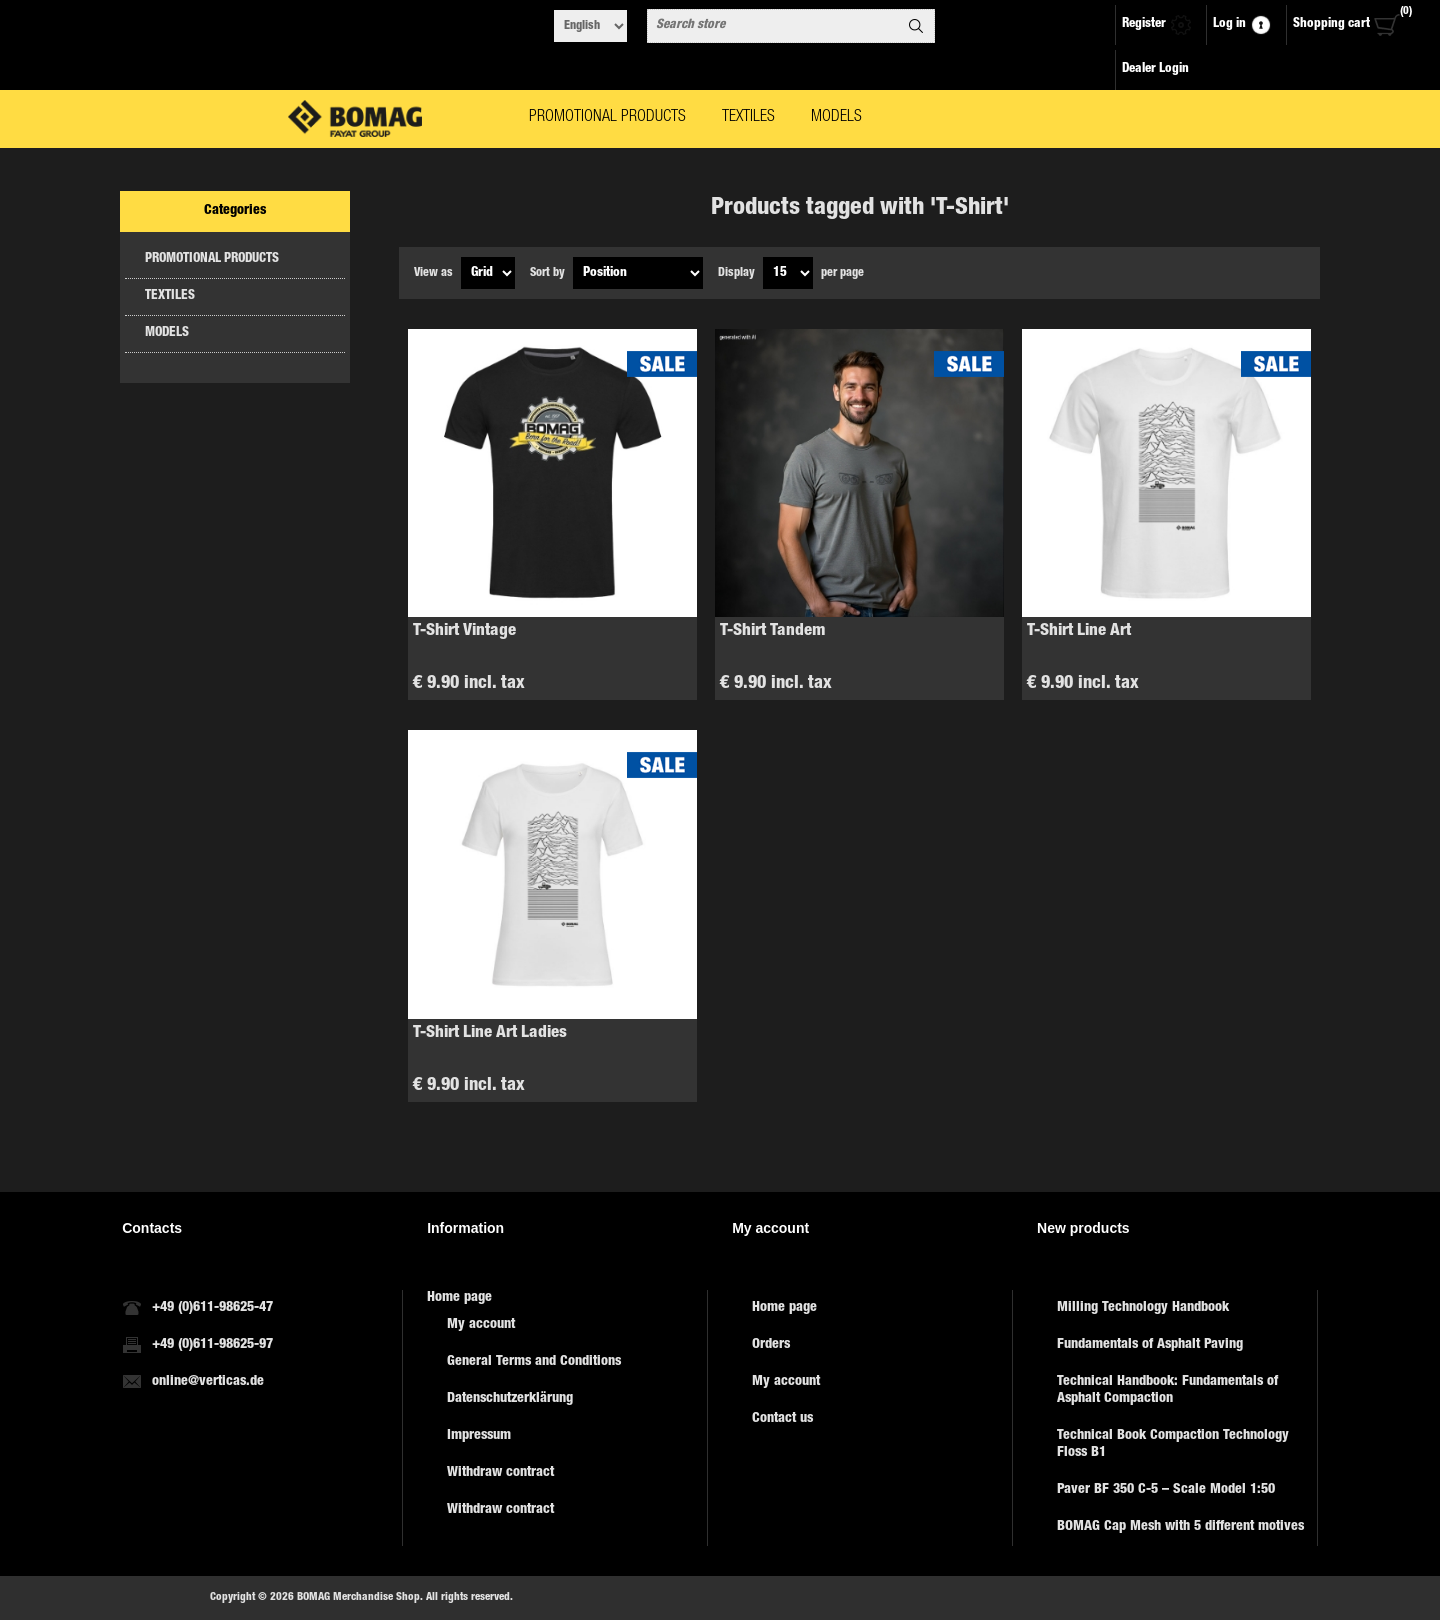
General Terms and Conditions (534, 1362)
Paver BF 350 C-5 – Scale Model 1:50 (1166, 1490)
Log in (1229, 24)
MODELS (167, 333)
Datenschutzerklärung (510, 1399)
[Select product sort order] (638, 273)
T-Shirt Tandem (773, 631)
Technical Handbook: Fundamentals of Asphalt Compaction (1167, 1390)
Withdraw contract (500, 1473)
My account (481, 1325)
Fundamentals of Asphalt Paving (1150, 1345)
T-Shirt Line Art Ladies (490, 1033)
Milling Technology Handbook (1143, 1308)
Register (1144, 24)
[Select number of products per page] (788, 273)
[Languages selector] (590, 26)
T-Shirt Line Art (1079, 631)
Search (916, 26)
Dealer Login (1155, 69)
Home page (784, 1308)
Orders (771, 1345)
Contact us (782, 1419)
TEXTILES (170, 296)
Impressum (479, 1436)
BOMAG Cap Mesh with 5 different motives (1180, 1527)
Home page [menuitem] (459, 1298)
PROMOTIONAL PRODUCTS (212, 259)
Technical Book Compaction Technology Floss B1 (1173, 1444)
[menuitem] (567, 1325)
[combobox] (773, 26)
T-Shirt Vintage (464, 631)
